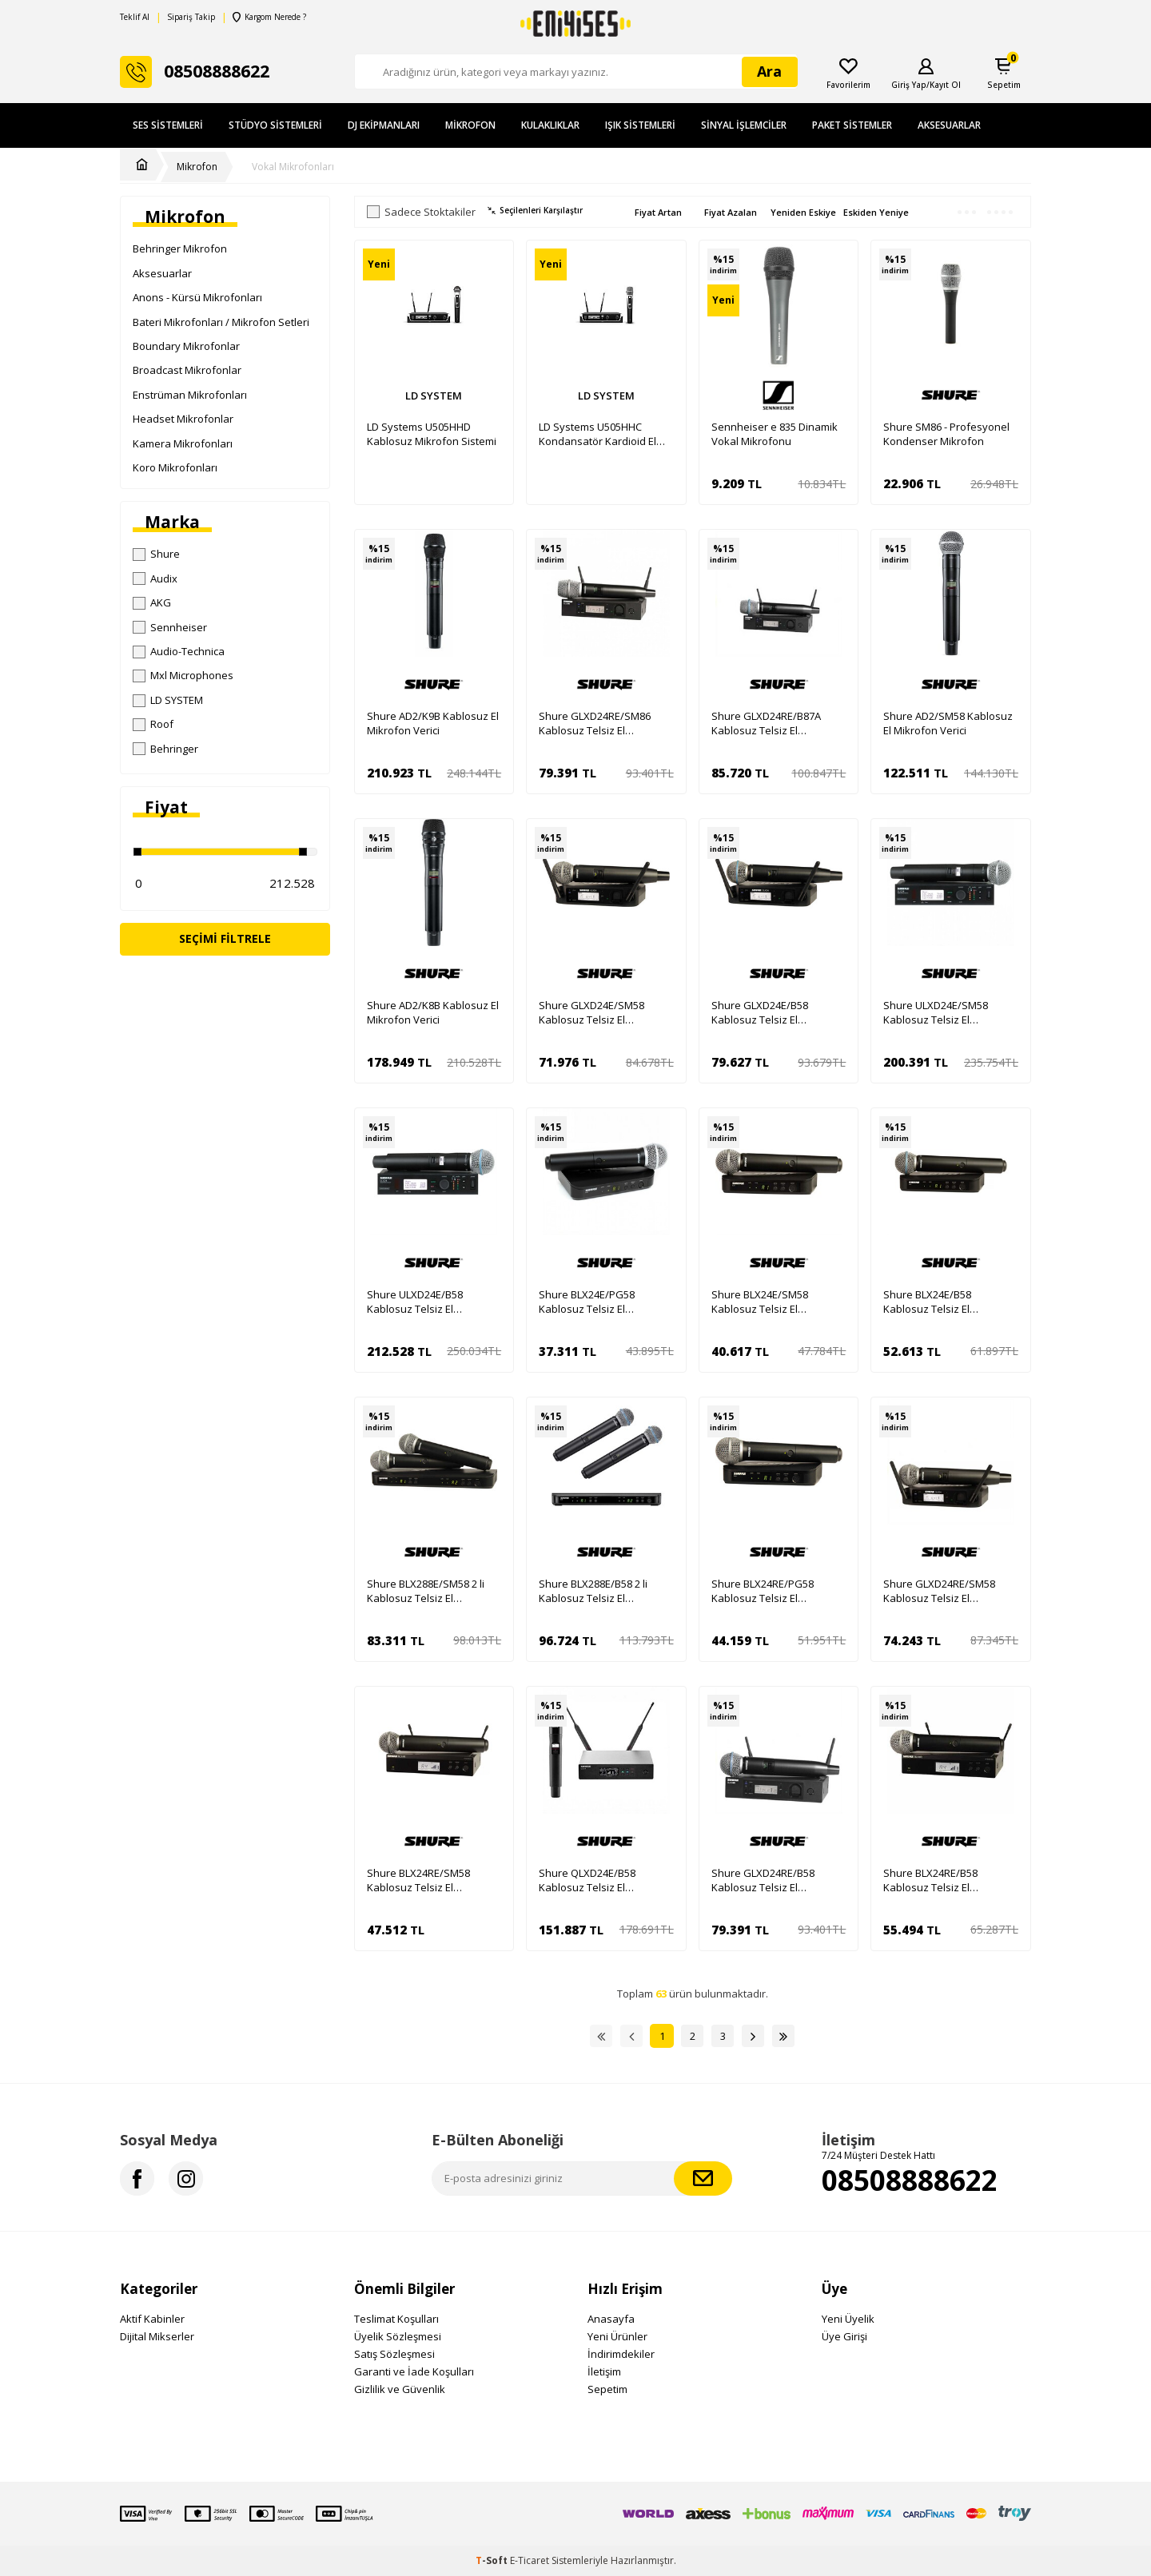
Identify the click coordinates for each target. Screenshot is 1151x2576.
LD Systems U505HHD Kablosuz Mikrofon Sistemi (431, 433)
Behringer (165, 748)
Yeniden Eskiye (803, 212)
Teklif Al (134, 17)
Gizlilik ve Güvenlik (399, 2389)
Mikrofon (470, 125)
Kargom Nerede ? (269, 17)
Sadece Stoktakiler (421, 212)
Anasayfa (611, 2319)
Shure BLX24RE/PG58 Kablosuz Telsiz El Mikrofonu (762, 1590)
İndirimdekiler (621, 2354)
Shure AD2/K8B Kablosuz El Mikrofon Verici (433, 1012)
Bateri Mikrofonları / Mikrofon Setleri (221, 322)
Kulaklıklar (550, 125)
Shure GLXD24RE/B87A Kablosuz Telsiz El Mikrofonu (766, 723)
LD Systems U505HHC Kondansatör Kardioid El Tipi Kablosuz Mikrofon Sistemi (597, 433)
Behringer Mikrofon (180, 248)
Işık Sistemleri (640, 125)
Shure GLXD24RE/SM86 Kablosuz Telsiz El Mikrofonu (595, 723)
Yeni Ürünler (617, 2336)
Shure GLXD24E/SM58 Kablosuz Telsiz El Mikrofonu (591, 1012)
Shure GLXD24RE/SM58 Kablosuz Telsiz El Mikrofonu (939, 1590)
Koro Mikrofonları (175, 467)
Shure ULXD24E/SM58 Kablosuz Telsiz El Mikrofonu (935, 1012)
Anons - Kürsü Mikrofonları (197, 297)
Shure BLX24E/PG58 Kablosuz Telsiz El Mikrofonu (587, 1301)
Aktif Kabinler (152, 2319)
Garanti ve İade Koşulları (414, 2371)
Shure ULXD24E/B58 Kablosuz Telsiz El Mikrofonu (415, 1301)
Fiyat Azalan (730, 212)
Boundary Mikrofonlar (186, 346)
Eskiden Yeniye (876, 212)
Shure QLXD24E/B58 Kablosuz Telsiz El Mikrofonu (587, 1880)
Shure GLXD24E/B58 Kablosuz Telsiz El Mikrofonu (759, 1012)
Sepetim (607, 2389)
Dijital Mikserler (157, 2336)
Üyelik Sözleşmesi (397, 2336)
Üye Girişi (844, 2336)
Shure (156, 554)
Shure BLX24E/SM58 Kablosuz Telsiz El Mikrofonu (759, 1301)
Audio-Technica (179, 651)
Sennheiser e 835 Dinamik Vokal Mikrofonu (774, 433)
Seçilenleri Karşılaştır (535, 210)
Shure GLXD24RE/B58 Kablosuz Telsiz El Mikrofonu (762, 1880)
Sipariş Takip (191, 17)
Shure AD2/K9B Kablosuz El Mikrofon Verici (433, 723)
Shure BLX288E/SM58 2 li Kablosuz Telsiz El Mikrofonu (425, 1590)
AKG (152, 602)
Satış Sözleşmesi (394, 2354)
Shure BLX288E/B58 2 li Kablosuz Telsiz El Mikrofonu (593, 1590)
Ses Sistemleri (168, 125)
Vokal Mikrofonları (293, 167)
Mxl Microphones (183, 675)
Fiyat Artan (658, 212)
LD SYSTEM (168, 700)
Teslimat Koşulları (396, 2319)
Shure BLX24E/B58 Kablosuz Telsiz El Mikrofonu (927, 1301)
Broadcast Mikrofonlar (187, 370)
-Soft (493, 2560)
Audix (155, 578)
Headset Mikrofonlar (183, 418)
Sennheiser (170, 627)
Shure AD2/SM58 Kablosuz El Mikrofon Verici (948, 723)
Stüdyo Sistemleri (275, 125)
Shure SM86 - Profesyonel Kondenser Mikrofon (946, 433)
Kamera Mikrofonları (183, 443)
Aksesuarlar (949, 125)
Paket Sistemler (852, 125)
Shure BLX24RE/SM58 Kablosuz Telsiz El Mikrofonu (418, 1880)
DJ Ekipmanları (384, 125)
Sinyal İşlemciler (744, 125)
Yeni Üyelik (848, 2319)
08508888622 (910, 2180)
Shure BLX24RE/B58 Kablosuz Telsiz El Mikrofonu (930, 1880)
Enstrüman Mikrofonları (190, 395)
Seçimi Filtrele (225, 938)
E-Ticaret (529, 2560)
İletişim (604, 2371)
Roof (153, 724)
